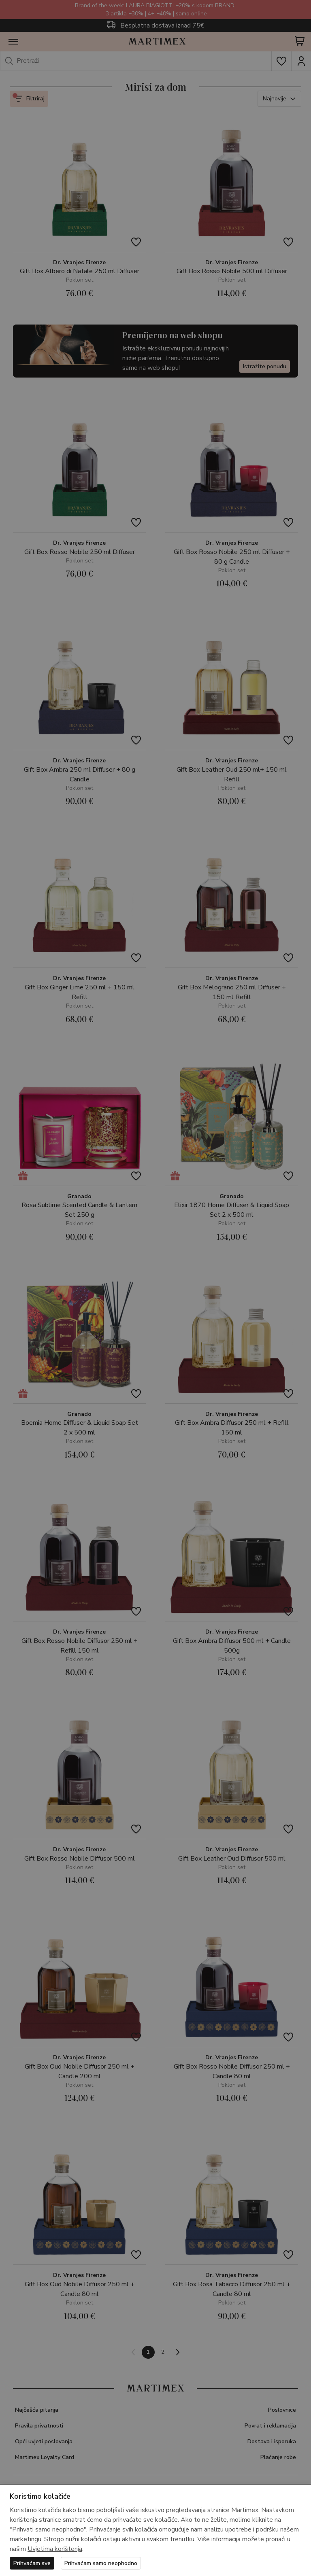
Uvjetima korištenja (55, 2548)
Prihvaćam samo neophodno (100, 2563)
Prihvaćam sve (32, 2563)
